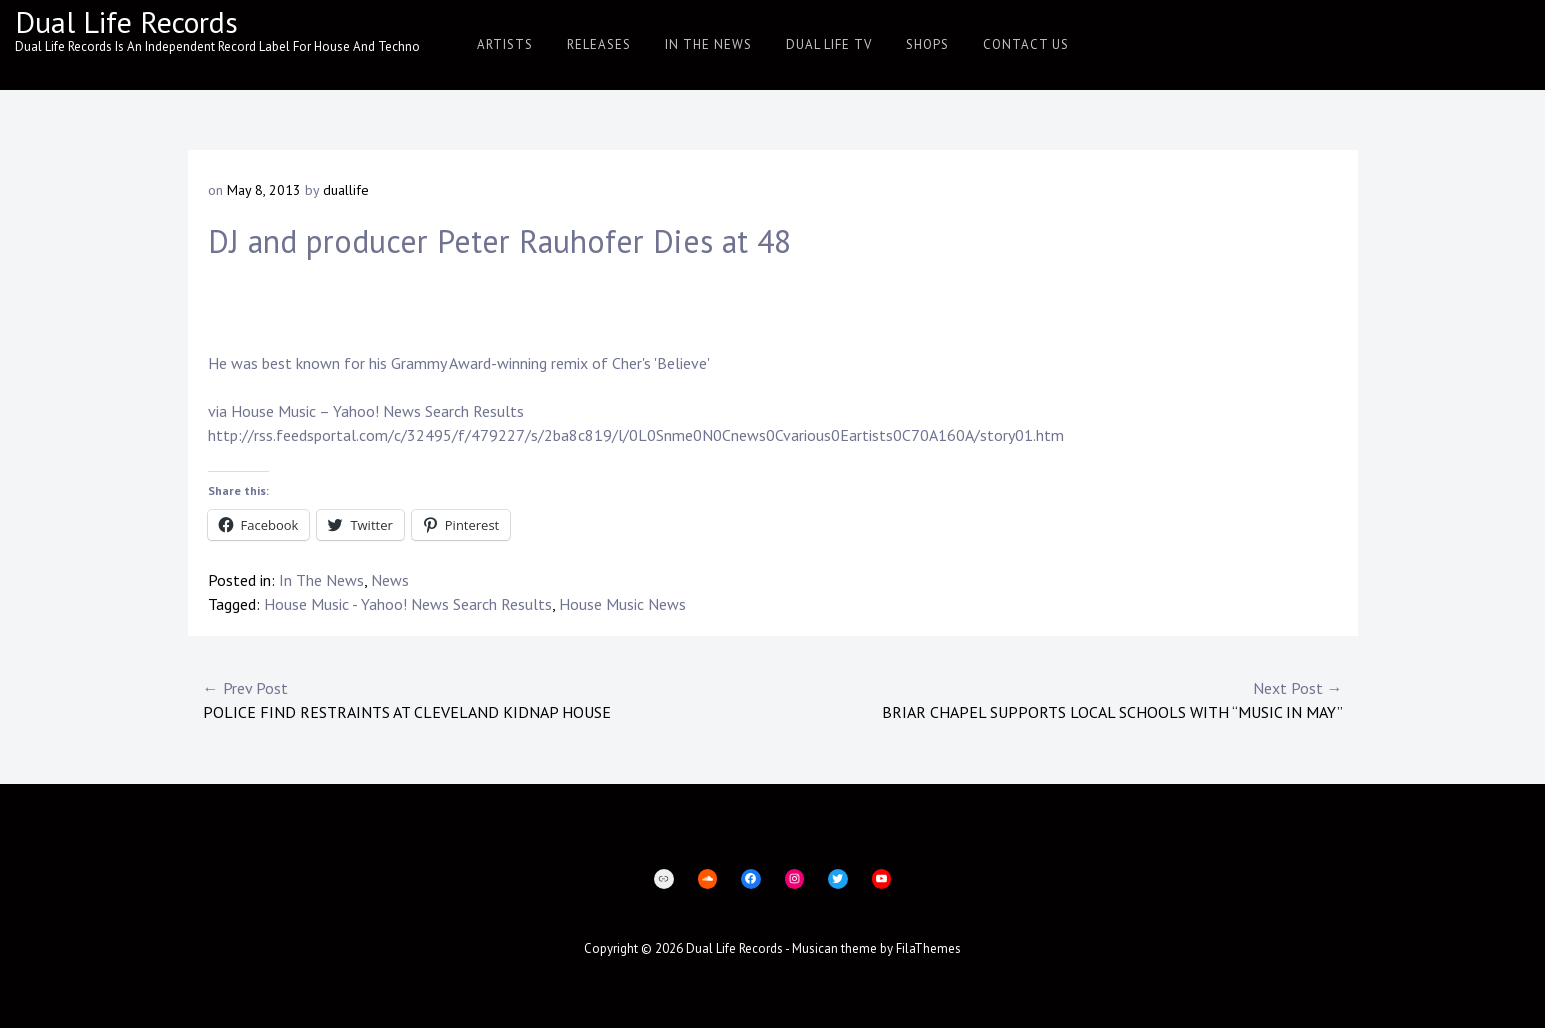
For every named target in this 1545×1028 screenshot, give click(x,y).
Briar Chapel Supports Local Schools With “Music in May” (1058, 699)
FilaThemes (928, 948)
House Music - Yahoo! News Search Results (408, 604)
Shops (927, 44)
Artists (505, 44)
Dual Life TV (829, 44)
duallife (346, 190)
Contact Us (1026, 44)
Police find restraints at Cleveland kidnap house (488, 699)
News (390, 580)
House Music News (622, 604)
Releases (599, 44)
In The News (708, 44)
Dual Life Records (126, 21)
